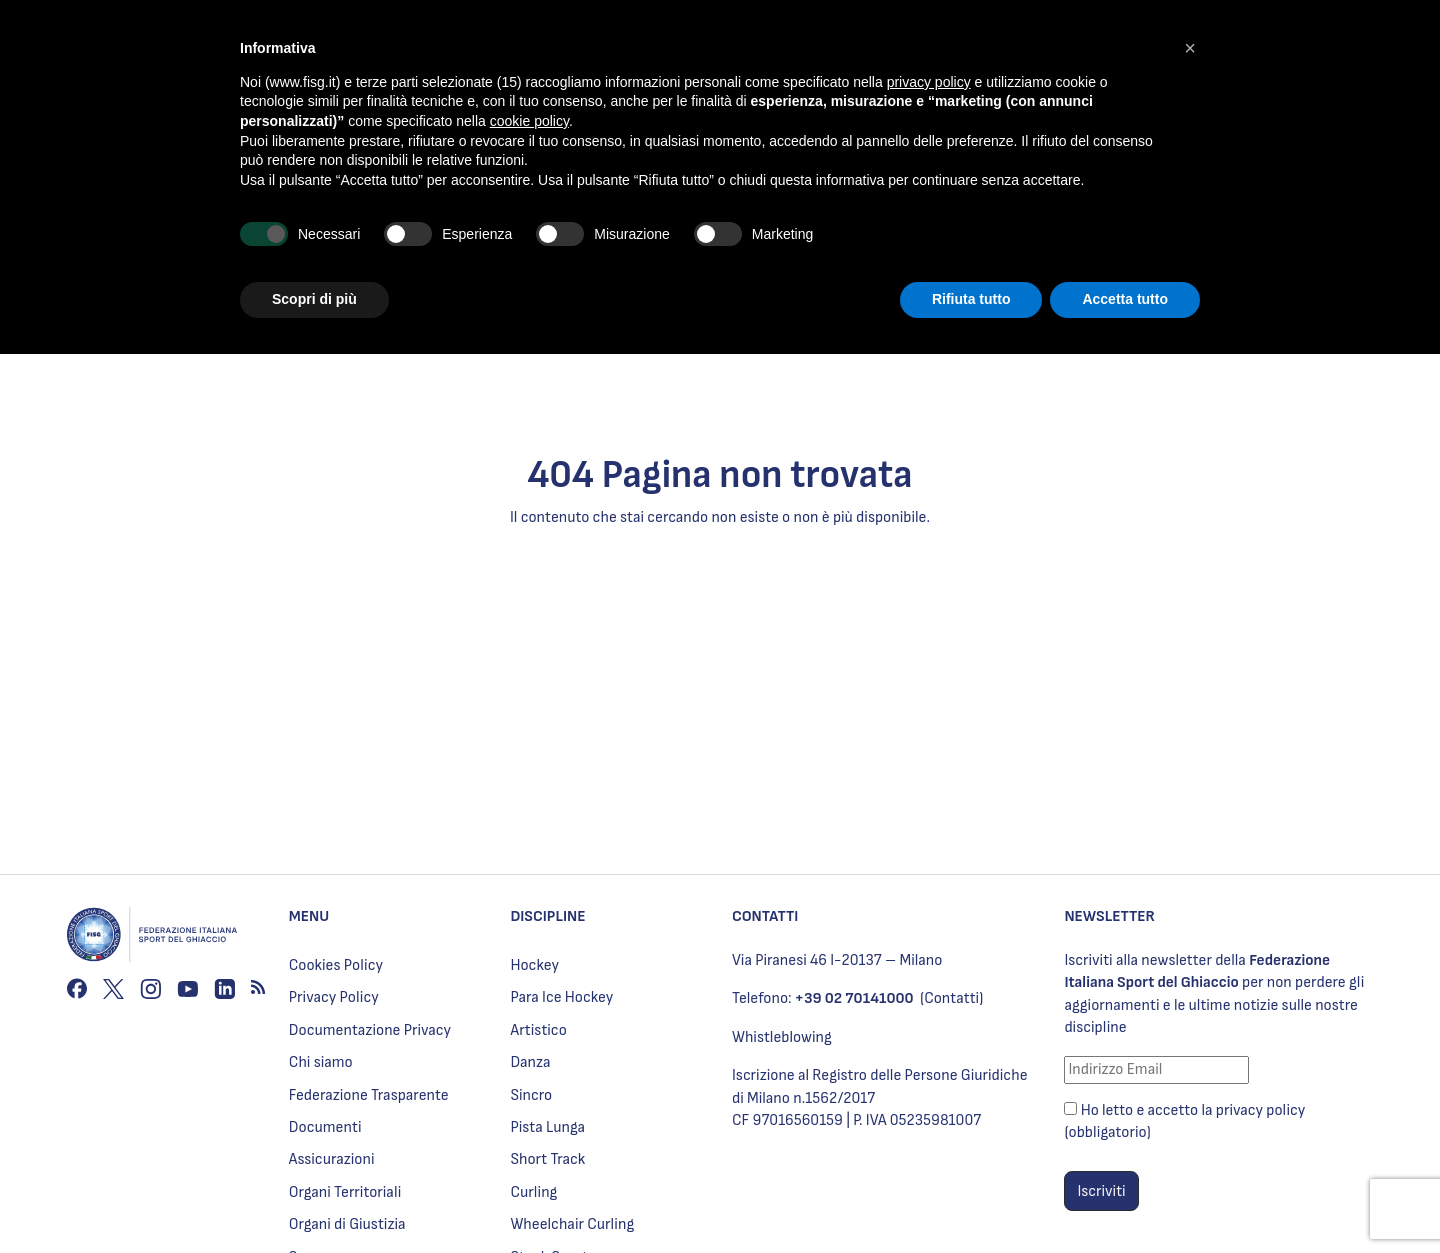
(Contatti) (951, 998)
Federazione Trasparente (369, 1095)
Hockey (534, 965)
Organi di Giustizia (347, 1224)
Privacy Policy (334, 997)
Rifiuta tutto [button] (971, 299)
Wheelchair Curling (572, 1224)
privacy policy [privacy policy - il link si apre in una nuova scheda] (929, 82)
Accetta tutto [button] (1125, 299)
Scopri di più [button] (314, 299)
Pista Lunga (547, 1127)
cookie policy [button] (529, 121)
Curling (533, 1192)
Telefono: (823, 998)
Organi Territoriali (345, 1192)
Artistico (538, 1030)
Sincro (531, 1095)
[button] (1190, 48)
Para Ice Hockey (561, 997)
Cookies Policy (336, 965)
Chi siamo (321, 1062)
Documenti (325, 1127)
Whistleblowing (782, 1037)
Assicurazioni (332, 1159)
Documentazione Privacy (370, 1030)
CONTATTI (765, 916)
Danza (530, 1062)
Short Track (547, 1159)
